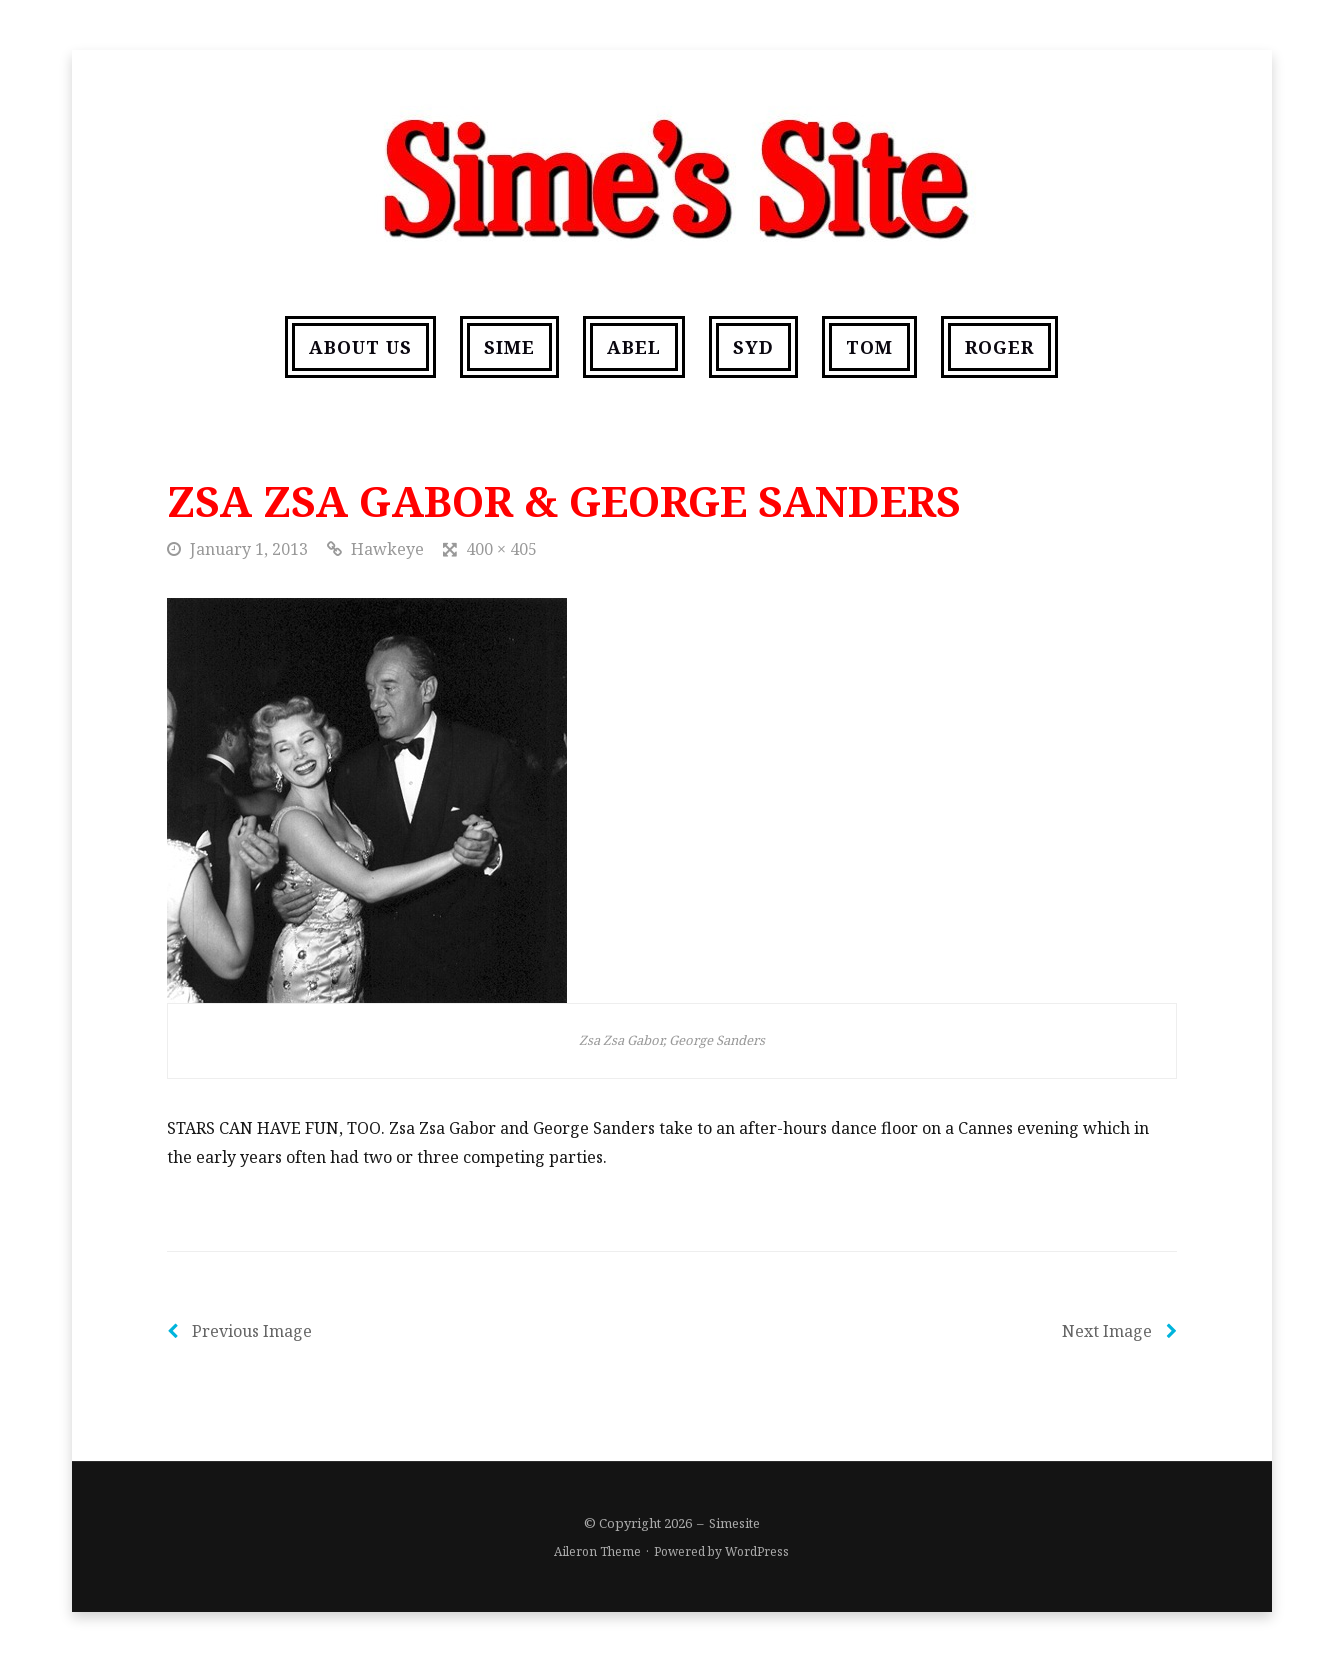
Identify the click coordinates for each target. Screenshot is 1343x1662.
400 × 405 (501, 549)
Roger (999, 347)
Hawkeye (387, 549)
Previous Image (239, 1331)
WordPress (757, 1551)
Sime (509, 347)
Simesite (734, 1523)
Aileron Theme (597, 1551)
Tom (869, 347)
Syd (753, 347)
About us (360, 347)
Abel (634, 347)
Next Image (1119, 1331)
